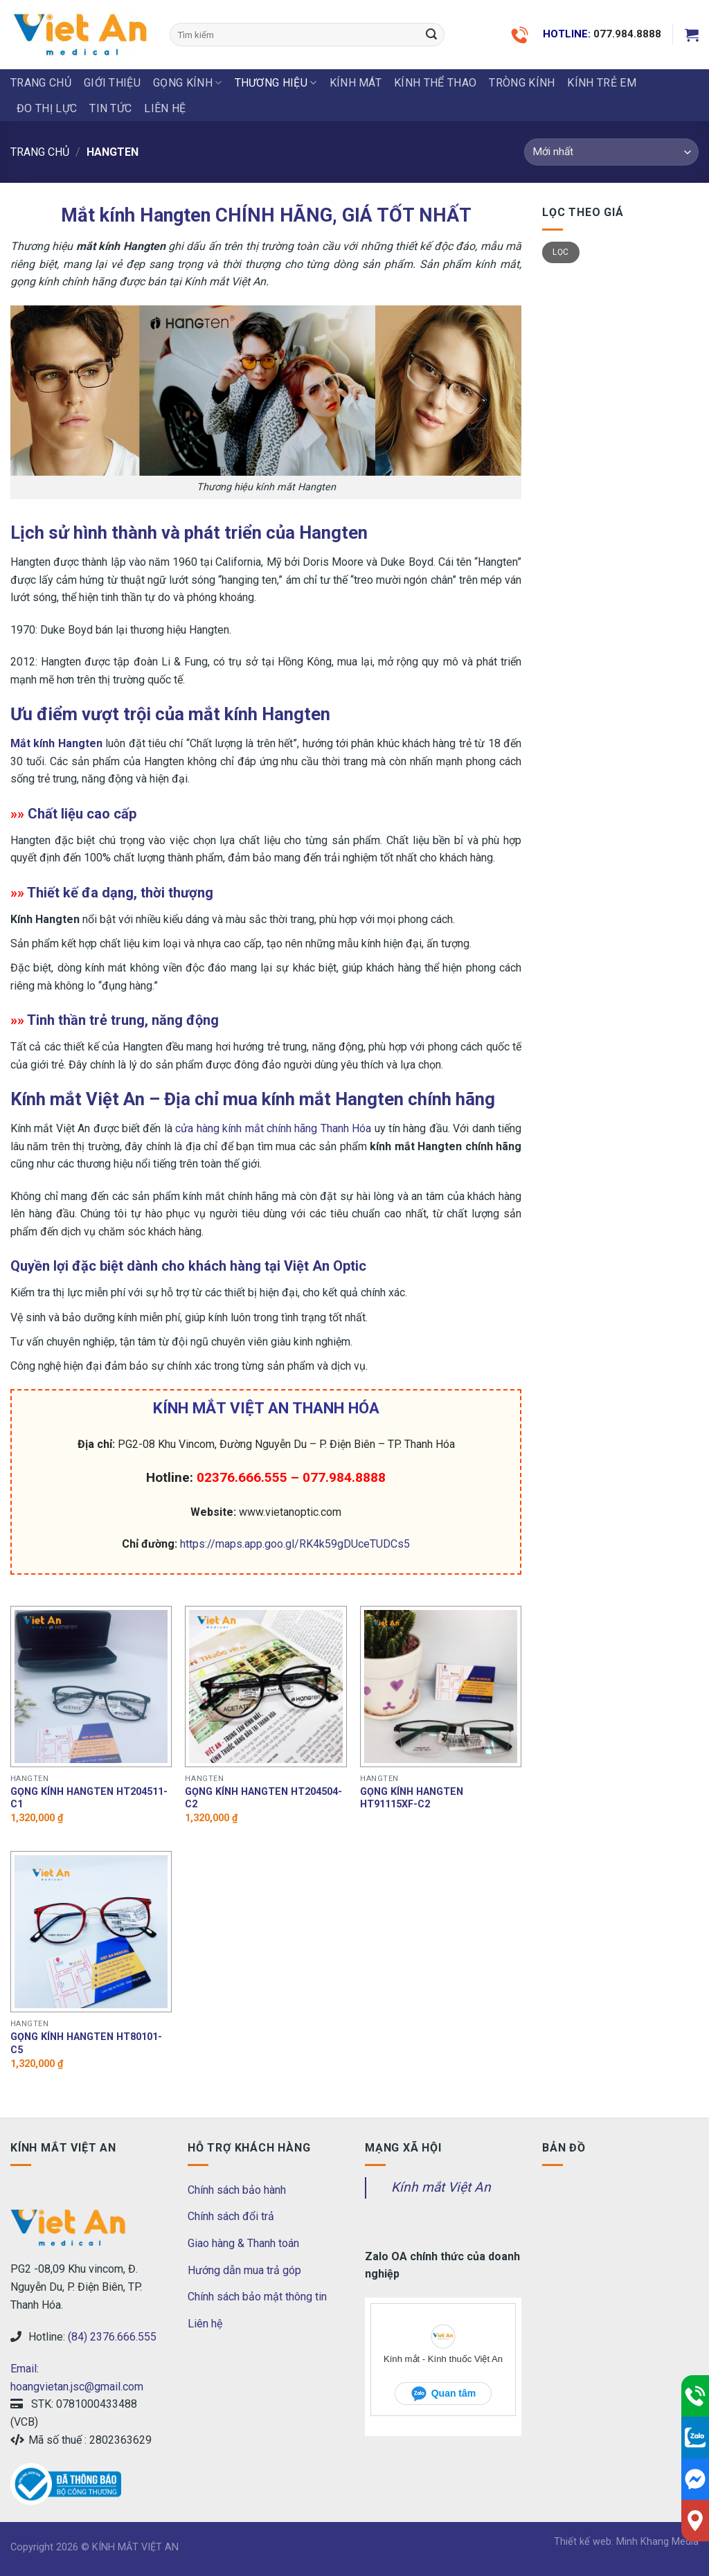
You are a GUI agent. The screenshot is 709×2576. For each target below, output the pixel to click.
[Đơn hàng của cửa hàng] (611, 152)
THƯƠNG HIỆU (276, 83)
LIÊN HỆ (165, 108)
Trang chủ (40, 82)
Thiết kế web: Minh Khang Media (626, 2542)
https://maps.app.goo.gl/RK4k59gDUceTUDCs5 (295, 1543)
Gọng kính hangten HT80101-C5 (86, 2043)
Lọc (560, 252)
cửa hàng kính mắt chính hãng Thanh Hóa (273, 1128)
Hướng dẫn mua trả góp (244, 2270)
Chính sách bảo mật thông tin (257, 2296)
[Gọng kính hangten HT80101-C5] (91, 1932)
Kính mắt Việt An (441, 2187)
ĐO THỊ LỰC (47, 108)
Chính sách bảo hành (237, 2190)
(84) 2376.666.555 (112, 2336)
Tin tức (110, 108)
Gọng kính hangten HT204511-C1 (89, 1798)
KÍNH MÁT (356, 82)
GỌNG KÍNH (187, 83)
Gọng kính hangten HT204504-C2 (263, 1798)
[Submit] (431, 34)
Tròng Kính (522, 82)
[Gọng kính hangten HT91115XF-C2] (441, 1686)
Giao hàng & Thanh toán (243, 2243)
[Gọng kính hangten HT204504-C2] (265, 1686)
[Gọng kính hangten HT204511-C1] (91, 1686)
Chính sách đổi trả (231, 2216)
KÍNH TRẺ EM (601, 82)
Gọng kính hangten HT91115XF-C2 (411, 1798)
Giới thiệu (112, 82)
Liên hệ (205, 2323)
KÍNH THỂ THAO (435, 82)
